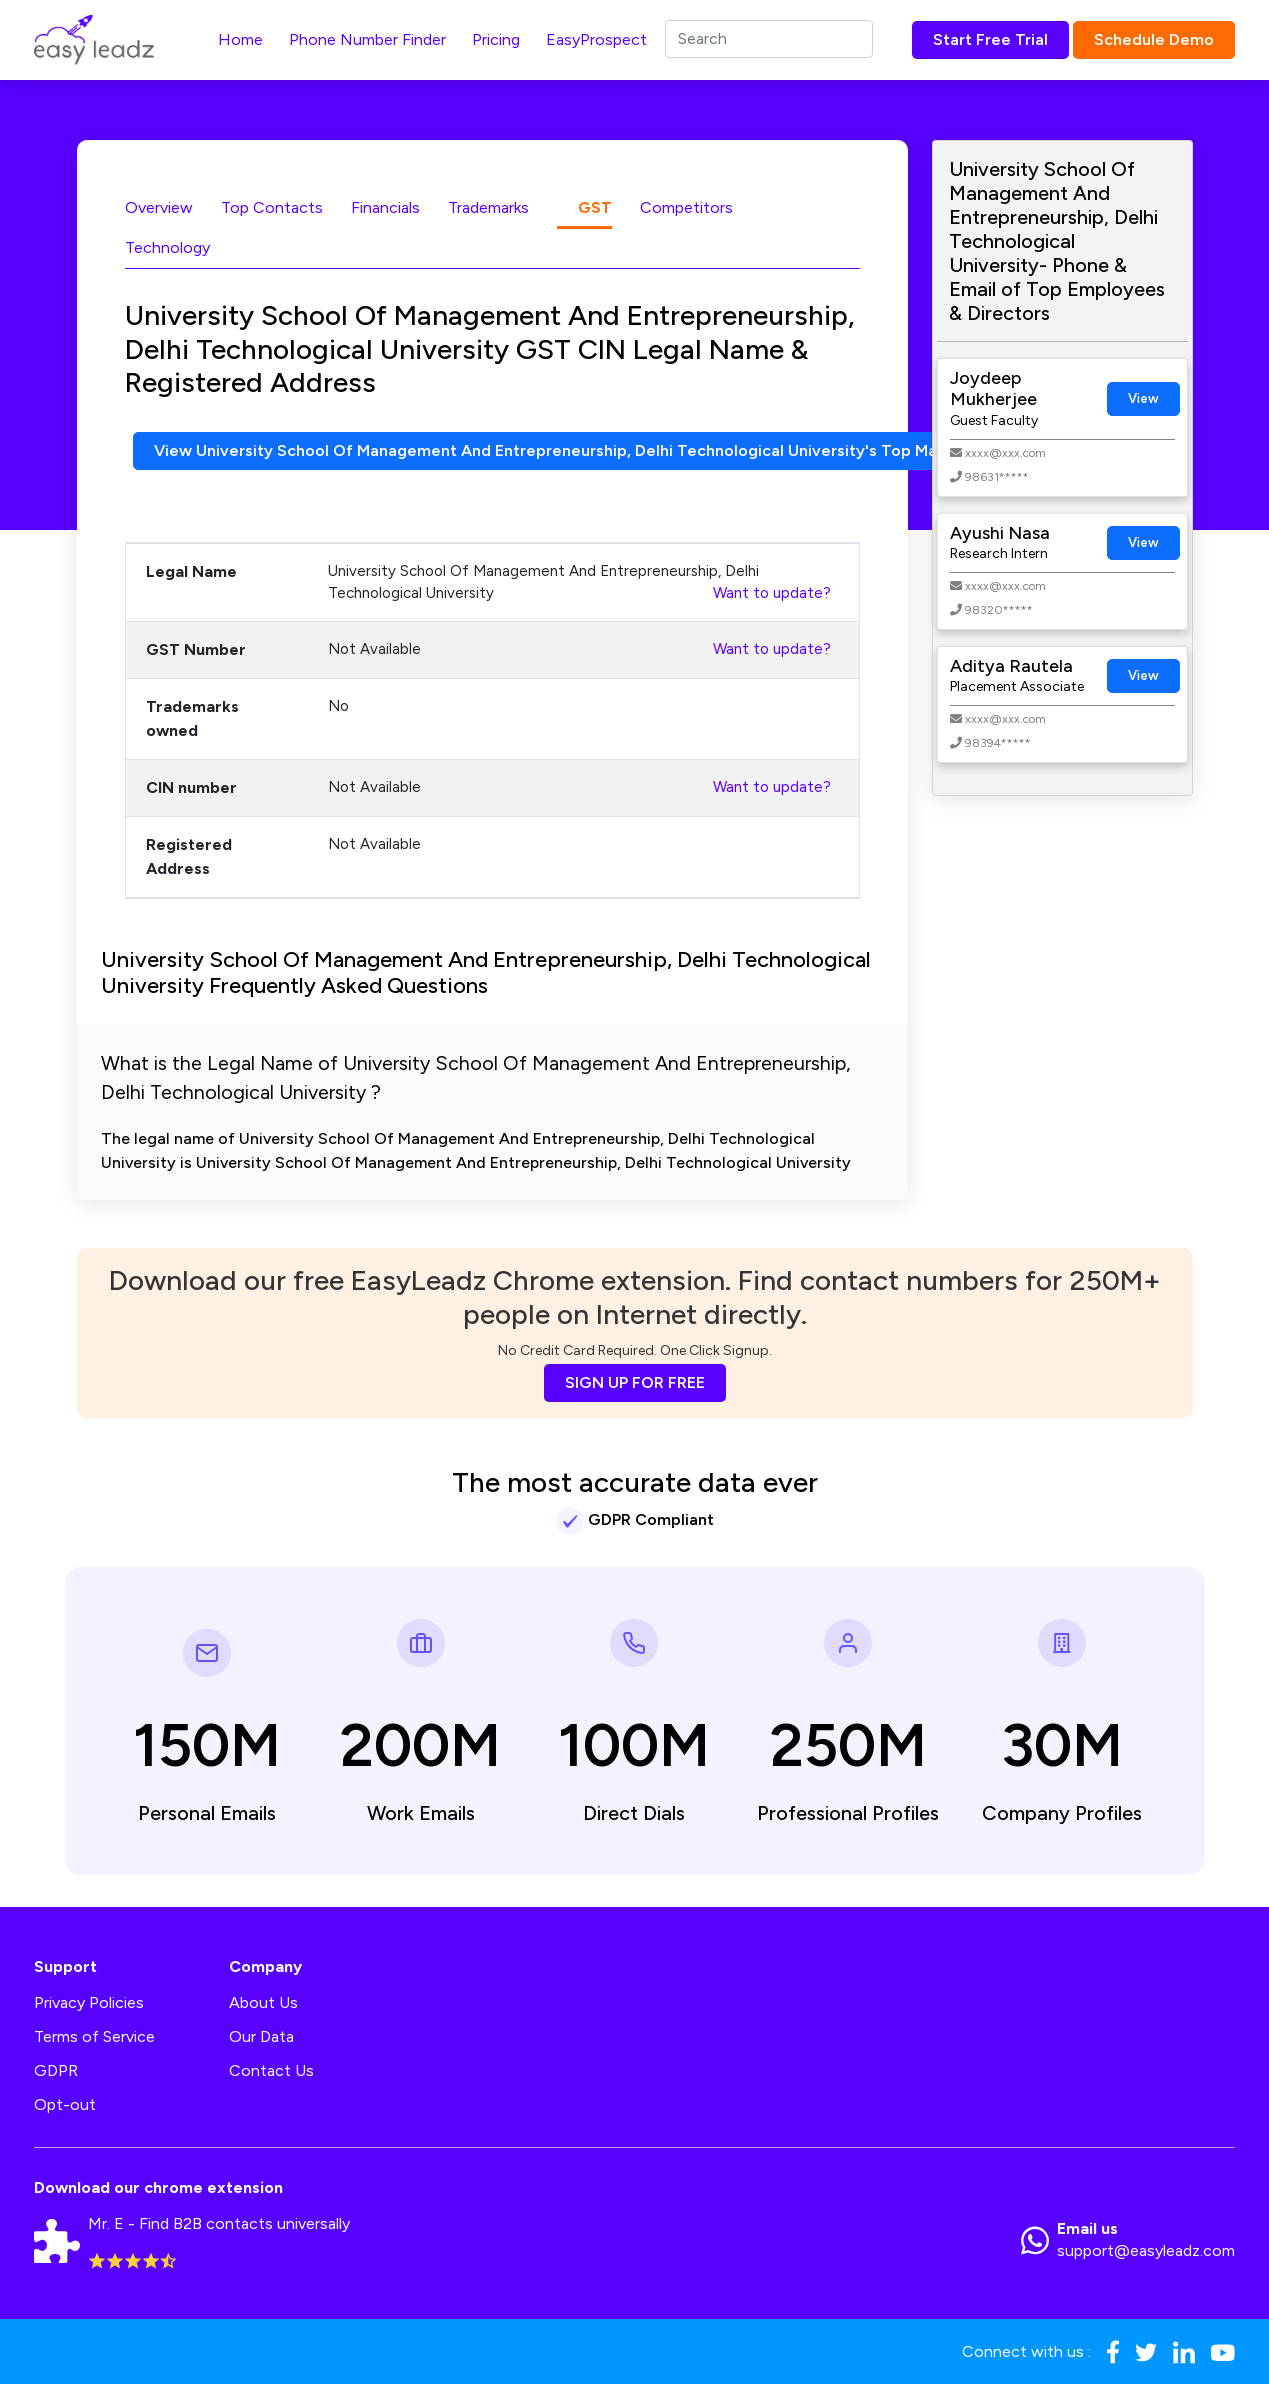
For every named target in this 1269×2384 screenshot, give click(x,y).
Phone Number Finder (367, 39)
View (1143, 398)
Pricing (496, 39)
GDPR (56, 2070)
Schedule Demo (1154, 39)
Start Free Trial (990, 39)
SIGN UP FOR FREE (635, 1382)
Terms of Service (94, 2036)
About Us (263, 2002)
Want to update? (772, 593)
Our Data (261, 2036)
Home (240, 39)
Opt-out (65, 2104)
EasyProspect (596, 39)
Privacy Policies (89, 2002)
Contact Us (271, 2070)
